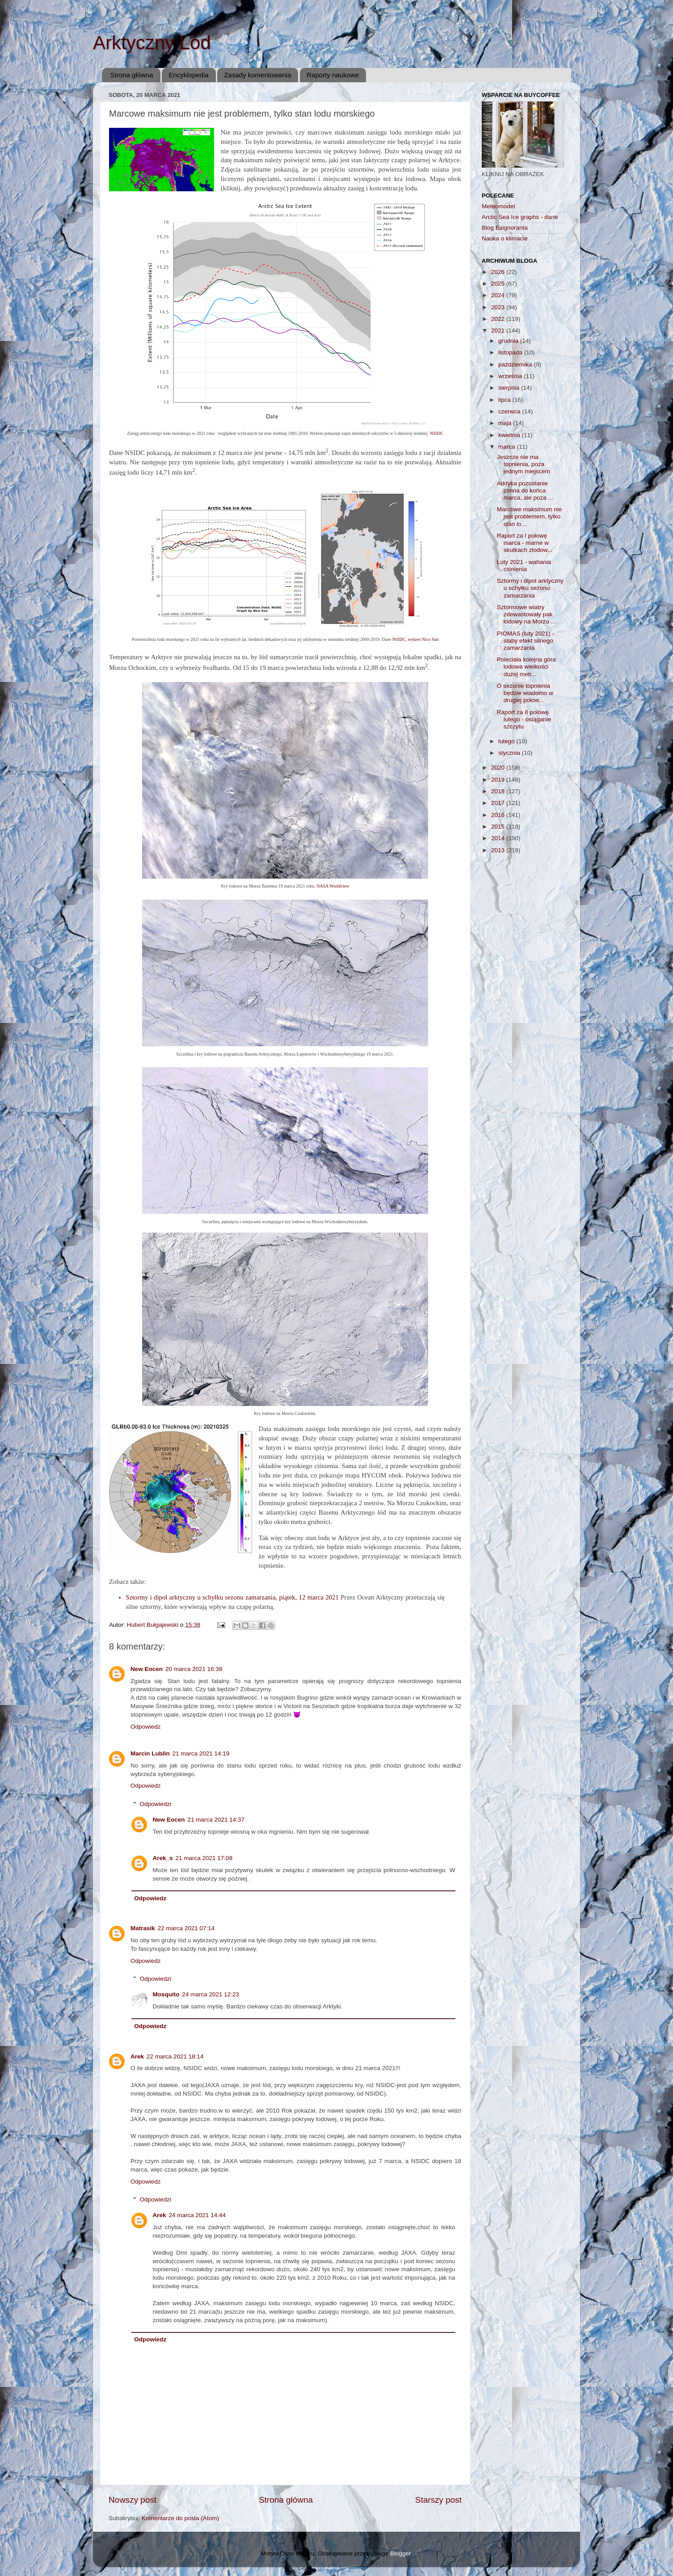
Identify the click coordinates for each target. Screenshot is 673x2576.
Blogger (400, 2553)
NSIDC (436, 433)
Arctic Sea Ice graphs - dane (520, 217)
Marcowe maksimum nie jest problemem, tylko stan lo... (529, 516)
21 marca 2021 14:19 (201, 1753)
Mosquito (166, 1994)
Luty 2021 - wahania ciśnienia (524, 565)
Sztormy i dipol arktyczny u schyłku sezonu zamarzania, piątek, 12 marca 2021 (232, 1597)
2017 (498, 803)
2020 (498, 767)
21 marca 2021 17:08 (204, 1858)
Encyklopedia (188, 75)
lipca (505, 399)
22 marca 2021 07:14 (186, 1928)
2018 (498, 791)
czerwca (510, 411)
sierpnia (509, 387)
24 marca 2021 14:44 (197, 2215)
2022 (498, 319)
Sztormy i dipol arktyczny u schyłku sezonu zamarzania (530, 587)
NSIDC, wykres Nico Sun (415, 639)
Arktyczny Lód (152, 42)
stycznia (510, 752)
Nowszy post (132, 2499)
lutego (507, 741)
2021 (498, 330)
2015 (498, 826)
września (511, 376)
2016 (498, 815)
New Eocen (146, 1669)
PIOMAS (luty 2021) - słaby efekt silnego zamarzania (525, 640)
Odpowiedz (145, 1726)
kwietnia (510, 435)
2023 (498, 307)
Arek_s (163, 1858)
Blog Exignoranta (505, 227)
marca (507, 446)
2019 (498, 779)
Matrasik (142, 1928)
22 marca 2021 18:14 (175, 2056)
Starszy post (438, 2499)
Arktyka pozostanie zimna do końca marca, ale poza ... (525, 490)
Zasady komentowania (257, 75)
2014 (498, 838)
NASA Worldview (332, 886)
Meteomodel (498, 206)
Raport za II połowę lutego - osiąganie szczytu (524, 719)
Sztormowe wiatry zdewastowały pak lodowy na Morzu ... (526, 614)
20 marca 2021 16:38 (194, 1669)
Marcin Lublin (150, 1753)
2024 (498, 295)
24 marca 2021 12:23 (211, 1994)
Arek (137, 2056)
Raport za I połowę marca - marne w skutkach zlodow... (525, 542)
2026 (498, 272)
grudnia (509, 340)
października (516, 364)
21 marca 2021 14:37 (216, 1819)
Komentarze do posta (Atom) (180, 2518)
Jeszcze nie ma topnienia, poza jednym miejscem (523, 464)
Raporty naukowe (333, 75)
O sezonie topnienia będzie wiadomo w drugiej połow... (525, 692)
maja (505, 423)
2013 (498, 850)
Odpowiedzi (156, 1804)
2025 (498, 283)
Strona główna (131, 75)
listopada (511, 352)
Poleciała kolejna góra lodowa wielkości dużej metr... (526, 666)
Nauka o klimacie (505, 238)
